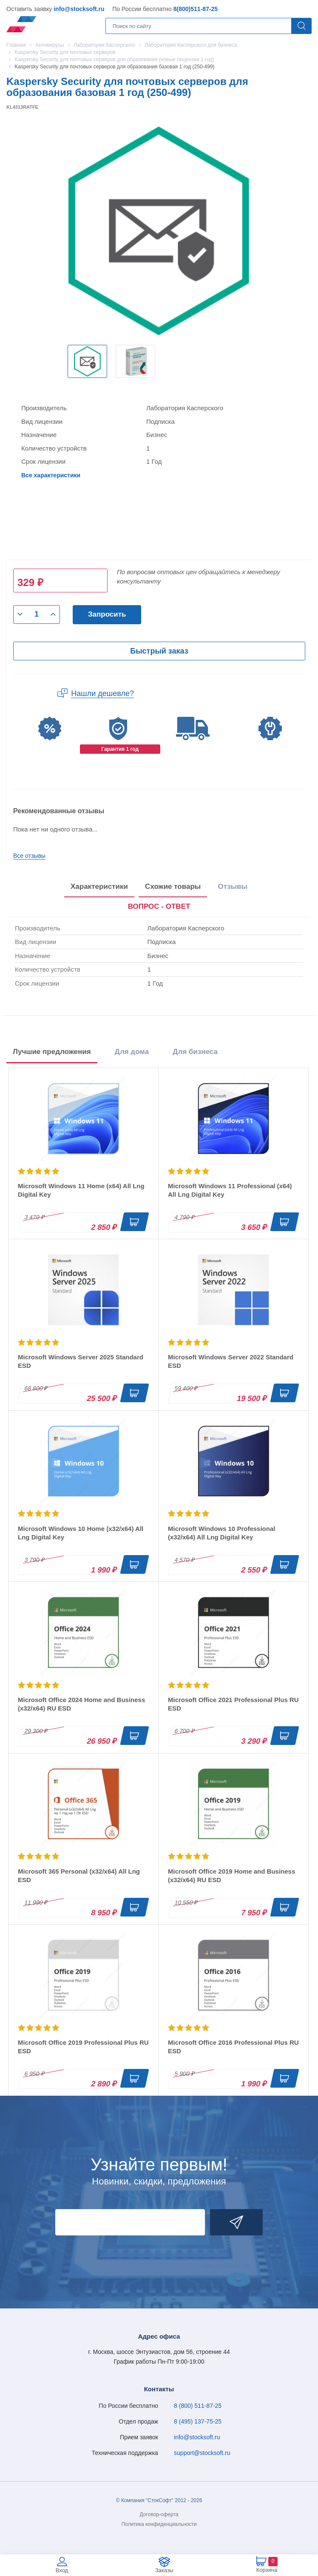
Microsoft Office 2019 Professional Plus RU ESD (83, 2047)
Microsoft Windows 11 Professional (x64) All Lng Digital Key (230, 1190)
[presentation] (159, 907)
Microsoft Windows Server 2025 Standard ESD (80, 1361)
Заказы (164, 2570)
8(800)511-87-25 (195, 9)
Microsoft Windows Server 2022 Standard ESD (230, 1361)
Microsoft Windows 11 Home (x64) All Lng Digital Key (81, 1190)
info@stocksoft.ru (79, 9)
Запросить (107, 614)
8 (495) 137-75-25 (197, 2421)
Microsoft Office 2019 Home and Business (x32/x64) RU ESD (231, 1875)
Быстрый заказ (159, 651)
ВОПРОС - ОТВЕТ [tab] (159, 906)
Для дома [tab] (132, 1052)
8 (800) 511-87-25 (197, 2405)
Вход (62, 2570)
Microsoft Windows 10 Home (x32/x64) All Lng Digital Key (80, 1533)
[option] (87, 361)
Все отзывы (29, 855)
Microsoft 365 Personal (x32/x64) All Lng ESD (79, 1875)
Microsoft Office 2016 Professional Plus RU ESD (233, 2047)
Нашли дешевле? (102, 693)
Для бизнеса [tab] (195, 1052)
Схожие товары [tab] (173, 886)
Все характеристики (50, 475)
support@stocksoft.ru (202, 2452)
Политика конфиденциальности (158, 2524)
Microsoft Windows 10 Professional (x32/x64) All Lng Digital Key (221, 1533)
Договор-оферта (159, 2514)
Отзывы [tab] (233, 886)
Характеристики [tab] (99, 886)
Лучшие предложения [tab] (52, 1052)
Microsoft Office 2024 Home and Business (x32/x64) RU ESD (81, 1704)
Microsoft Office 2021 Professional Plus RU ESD (233, 1704)
